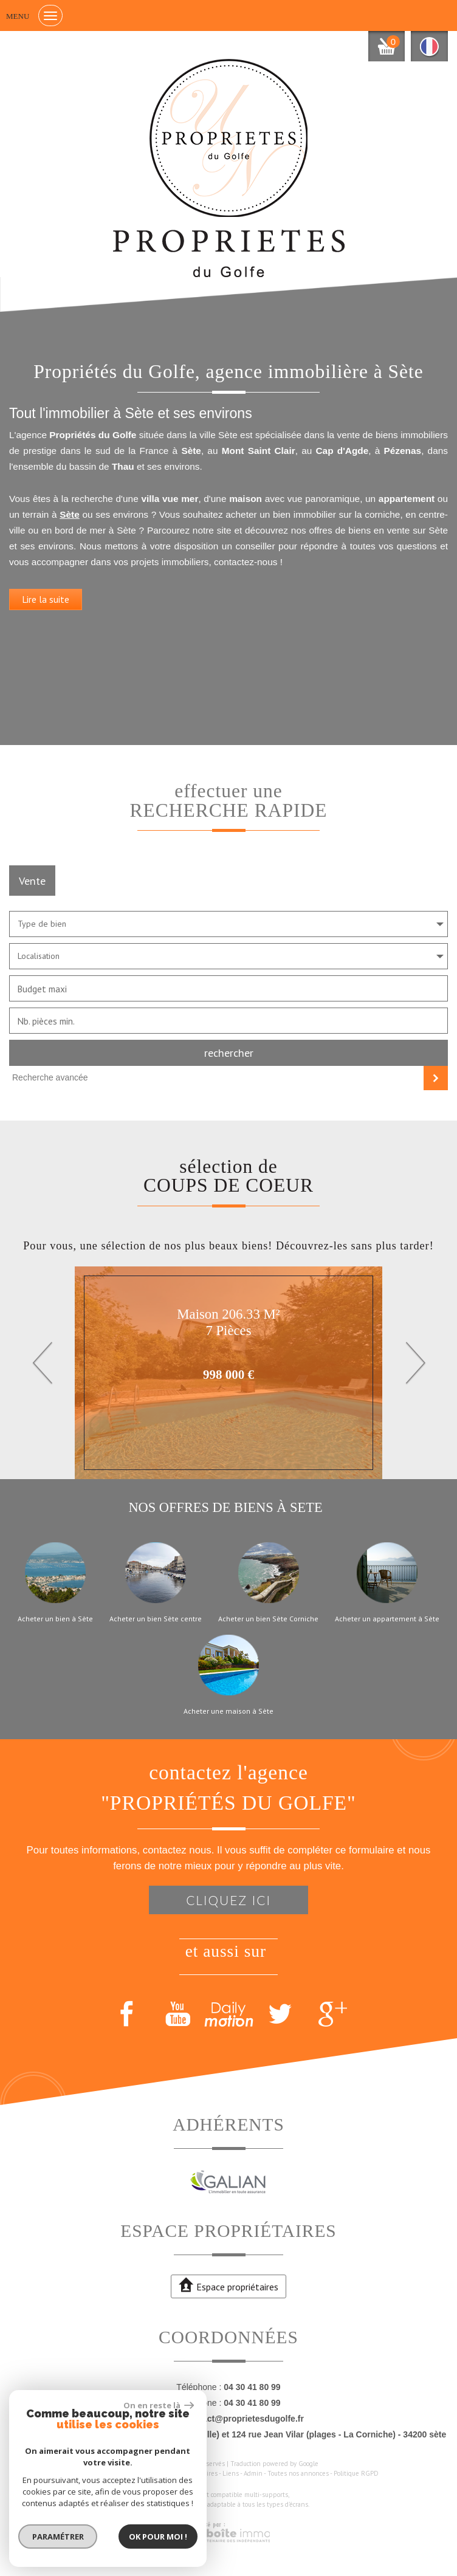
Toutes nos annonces (298, 2473)
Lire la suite (45, 599)
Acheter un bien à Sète (55, 1619)
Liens (230, 2473)
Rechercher (228, 1052)
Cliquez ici (228, 1900)
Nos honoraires (196, 2473)
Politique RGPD (356, 2473)
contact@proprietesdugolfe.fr (243, 2418)
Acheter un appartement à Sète (387, 1619)
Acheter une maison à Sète (228, 1711)
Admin (253, 2473)
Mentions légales (144, 2473)
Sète (70, 514)
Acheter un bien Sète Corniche (268, 1619)
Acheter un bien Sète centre (155, 1619)
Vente (32, 880)
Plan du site (96, 2473)
